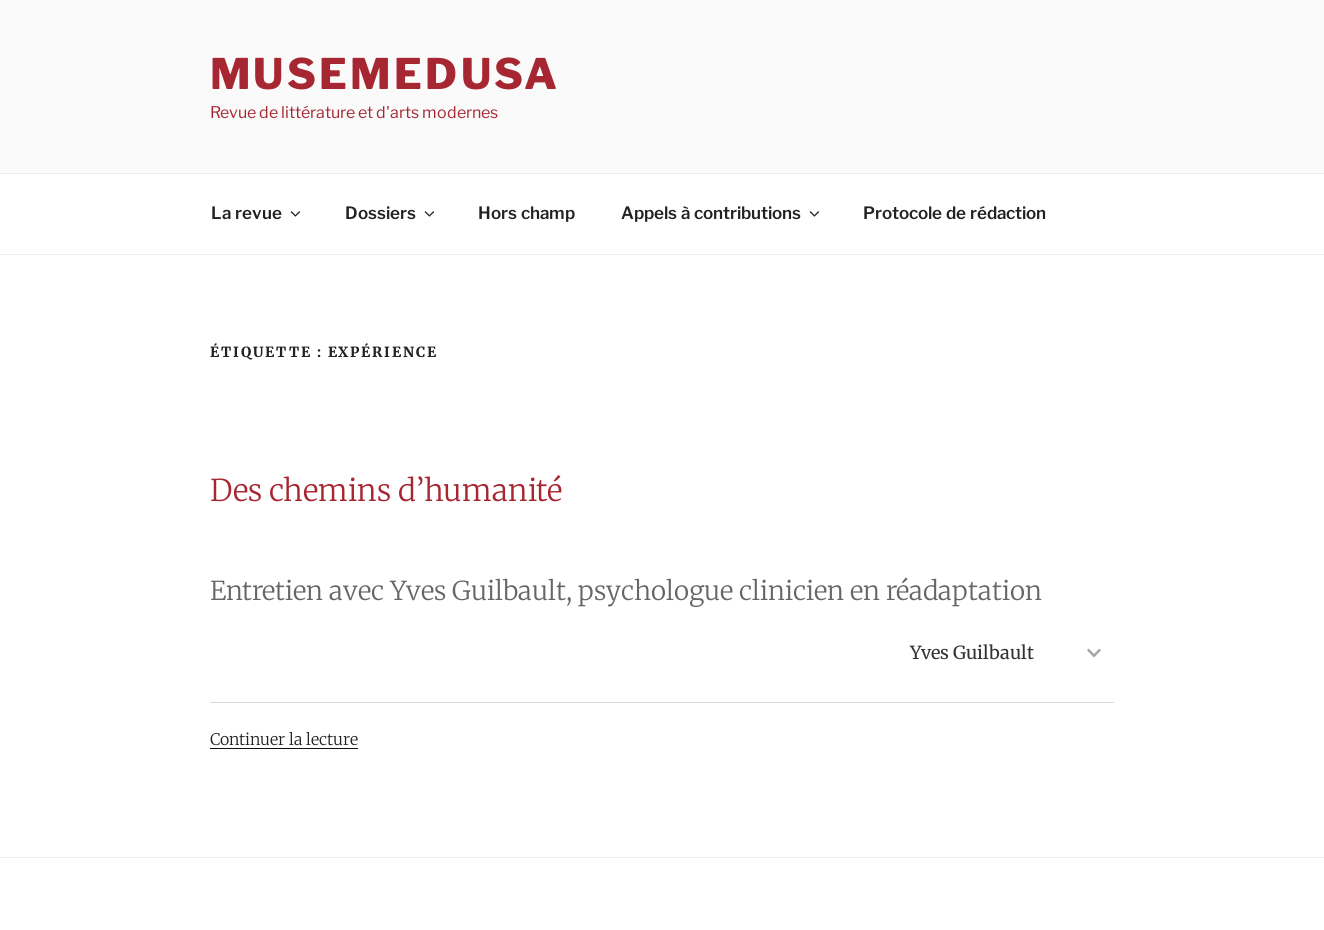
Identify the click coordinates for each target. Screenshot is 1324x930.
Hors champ (526, 213)
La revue (257, 213)
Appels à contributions (722, 213)
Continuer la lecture (284, 739)
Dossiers (391, 213)
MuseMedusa (385, 73)
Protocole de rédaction (954, 213)
